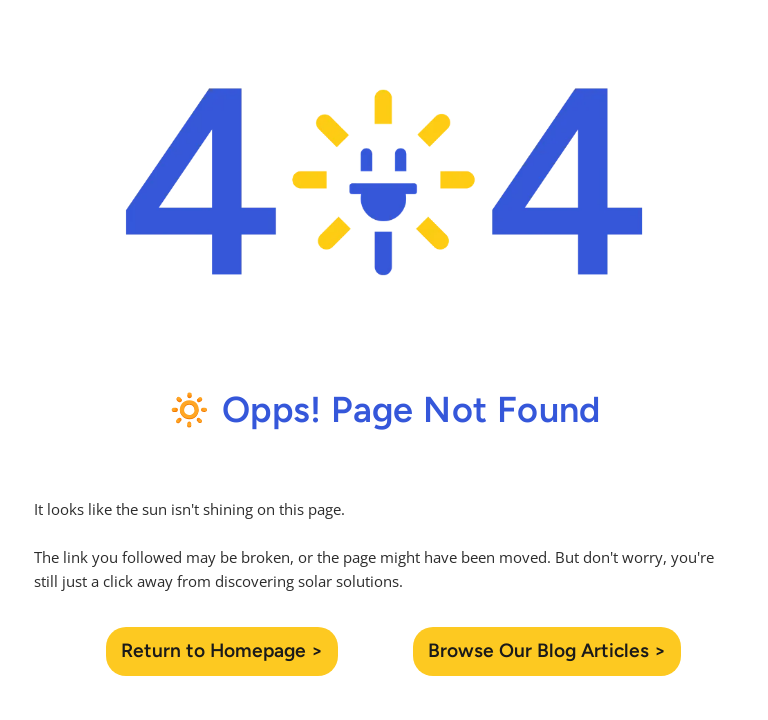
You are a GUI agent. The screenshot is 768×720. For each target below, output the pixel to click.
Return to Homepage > (222, 650)
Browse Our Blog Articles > (547, 650)
